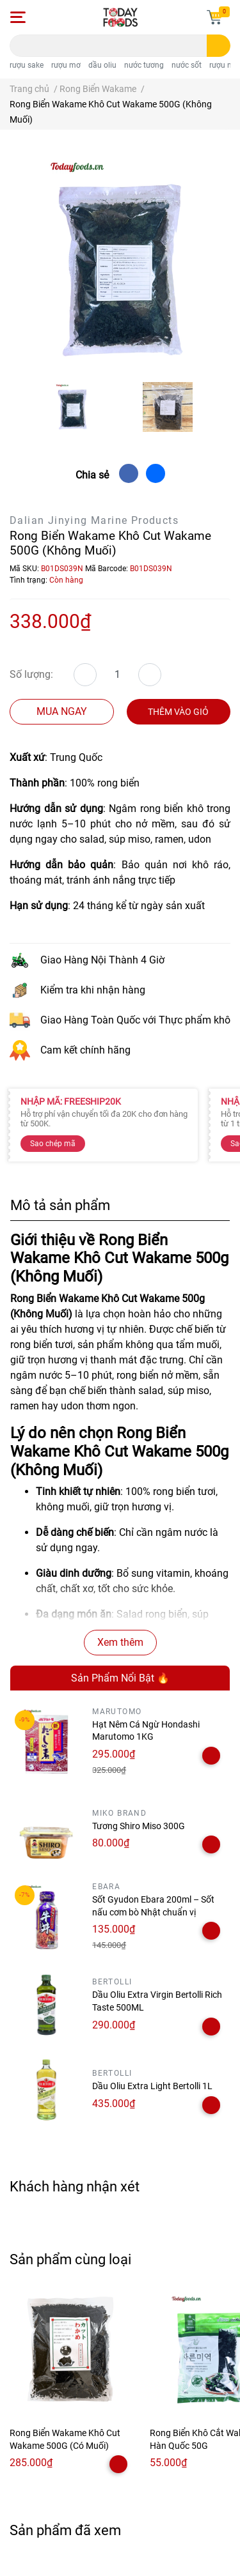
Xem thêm (120, 1642)
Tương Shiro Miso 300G (138, 1826)
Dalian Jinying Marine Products (94, 520)
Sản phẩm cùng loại (70, 2259)
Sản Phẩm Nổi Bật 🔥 (120, 1678)
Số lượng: (31, 674)
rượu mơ (66, 65)
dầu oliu (102, 65)
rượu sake (27, 65)
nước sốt (187, 65)
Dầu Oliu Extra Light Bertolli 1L (152, 2086)
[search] (218, 45)
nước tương (144, 65)
